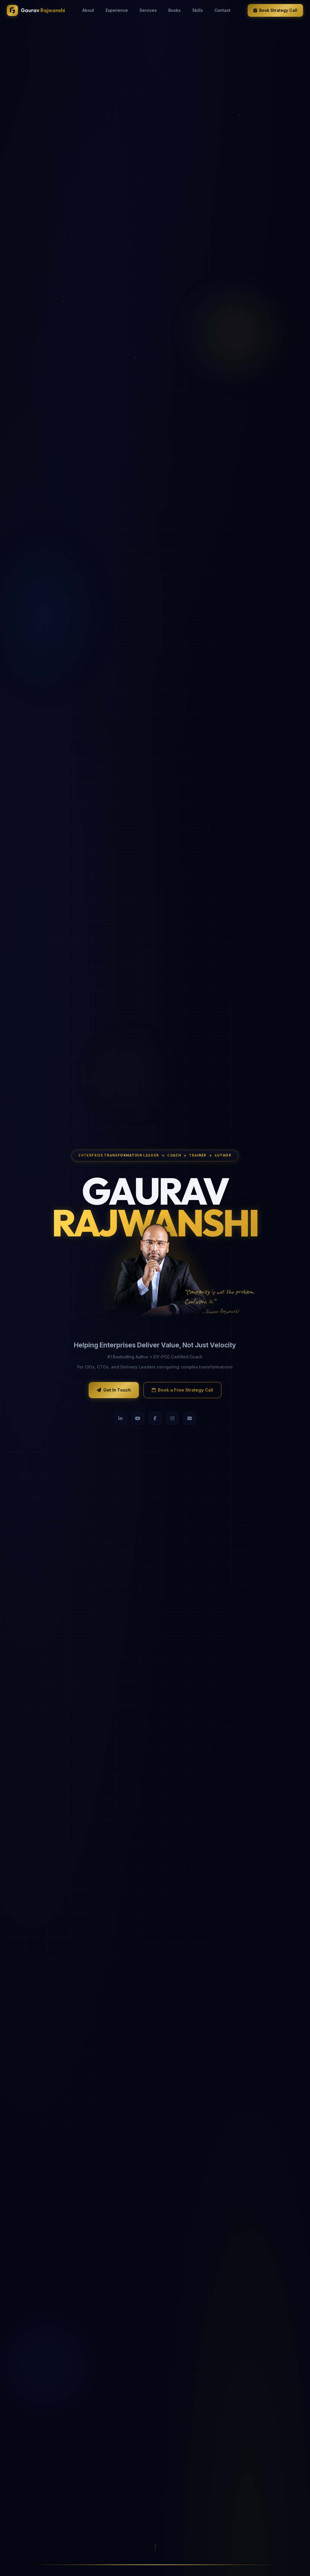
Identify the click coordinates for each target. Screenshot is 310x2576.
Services (148, 10)
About (88, 10)
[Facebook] (155, 1418)
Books (174, 10)
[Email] (189, 1418)
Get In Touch (114, 1390)
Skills (197, 10)
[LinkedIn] (120, 1418)
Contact (222, 10)
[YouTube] (137, 1418)
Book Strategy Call (275, 10)
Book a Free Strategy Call (182, 1390)
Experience (117, 10)
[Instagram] (172, 1418)
